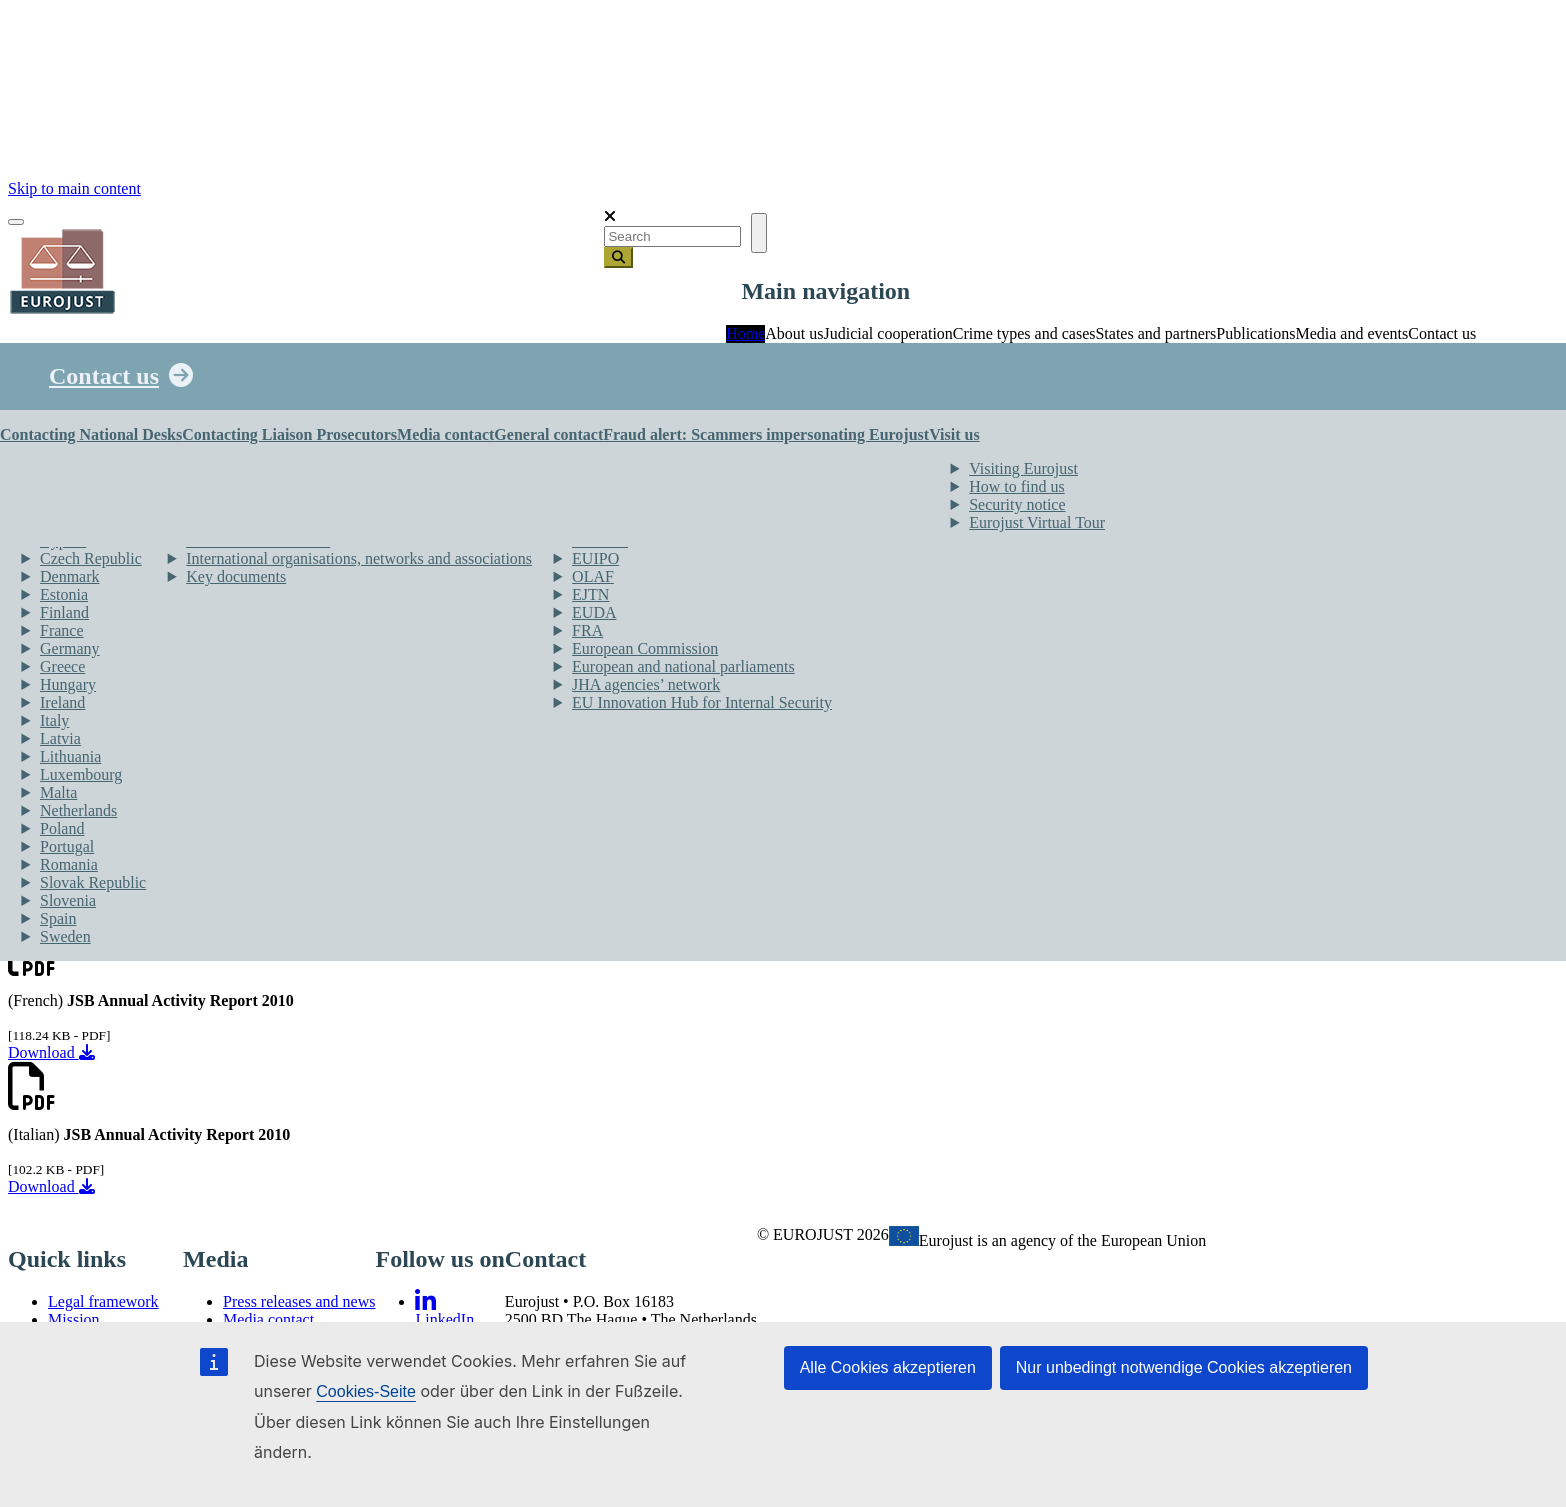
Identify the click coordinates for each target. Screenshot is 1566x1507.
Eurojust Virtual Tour (1037, 522)
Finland (64, 612)
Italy (54, 720)
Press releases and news (299, 1301)
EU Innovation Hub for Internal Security (702, 702)
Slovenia (68, 900)
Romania (69, 864)
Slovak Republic (93, 882)
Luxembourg (81, 774)
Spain (58, 918)
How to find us (1017, 486)
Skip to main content (74, 188)
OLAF (593, 576)
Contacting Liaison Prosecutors (289, 434)
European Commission (645, 648)
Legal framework (103, 1301)
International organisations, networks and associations (359, 558)
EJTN (590, 594)
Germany (70, 648)
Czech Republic (91, 558)
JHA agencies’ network (646, 684)
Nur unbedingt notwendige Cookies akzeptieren (1184, 1367)
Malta (58, 792)
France (62, 630)
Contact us (104, 376)
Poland (62, 828)
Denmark (70, 576)
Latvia (60, 738)
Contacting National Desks (91, 434)
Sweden (65, 936)
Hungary (68, 684)
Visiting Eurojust (1023, 468)
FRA (587, 630)
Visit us (954, 434)
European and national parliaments (683, 666)
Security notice (1017, 504)
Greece (62, 666)
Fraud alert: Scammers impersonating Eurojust (766, 434)
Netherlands (78, 810)
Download (51, 1052)
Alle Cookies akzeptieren (888, 1367)
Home (745, 333)
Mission (74, 1319)
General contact (548, 434)
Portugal (67, 846)
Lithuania (70, 756)
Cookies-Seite (366, 1391)
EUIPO (595, 558)
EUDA (594, 612)
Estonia (64, 594)
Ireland (62, 702)
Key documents (236, 576)
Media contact (445, 434)
